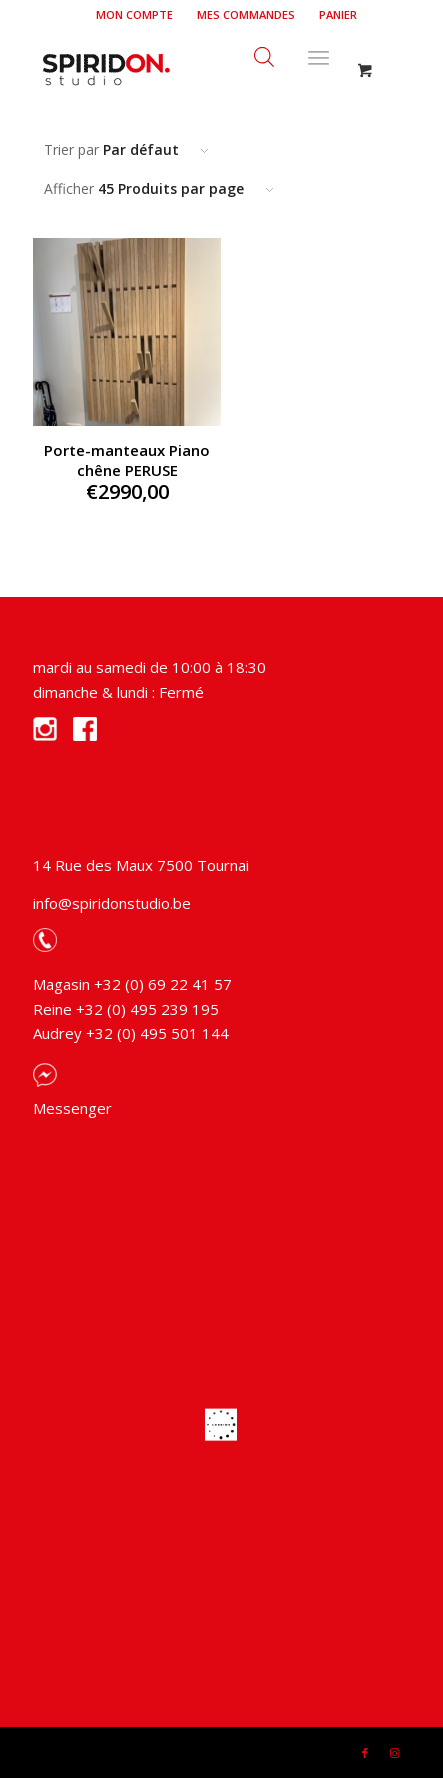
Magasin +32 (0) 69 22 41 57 (132, 984)
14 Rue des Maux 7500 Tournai (141, 865)
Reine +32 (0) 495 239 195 (126, 1009)
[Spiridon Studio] (183, 69)
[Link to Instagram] (395, 1753)
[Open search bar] (264, 54)
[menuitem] (135, 15)
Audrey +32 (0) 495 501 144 (131, 1033)
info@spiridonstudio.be (112, 903)
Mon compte (134, 14)
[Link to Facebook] (365, 1753)
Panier (338, 14)
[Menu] (318, 54)
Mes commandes (246, 14)
